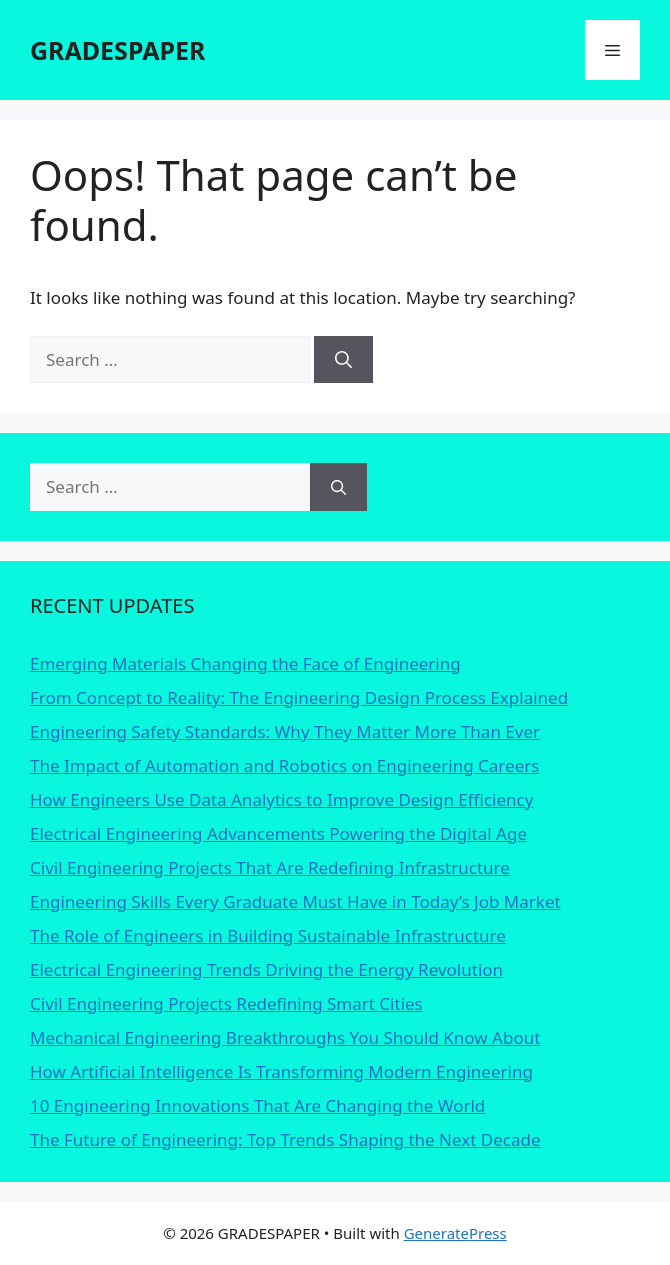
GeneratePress (455, 1233)
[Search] (343, 360)
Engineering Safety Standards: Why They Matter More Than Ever (285, 731)
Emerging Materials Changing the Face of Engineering (245, 663)
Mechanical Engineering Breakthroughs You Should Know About (285, 1037)
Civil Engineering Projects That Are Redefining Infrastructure (270, 867)
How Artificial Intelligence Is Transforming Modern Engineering (281, 1071)
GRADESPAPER (117, 50)
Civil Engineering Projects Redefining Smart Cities (226, 1003)
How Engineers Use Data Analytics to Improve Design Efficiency (281, 799)
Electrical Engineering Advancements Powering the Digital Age (278, 833)
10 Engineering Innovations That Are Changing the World (257, 1105)
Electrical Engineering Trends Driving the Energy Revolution (266, 969)
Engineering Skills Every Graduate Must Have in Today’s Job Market (295, 901)
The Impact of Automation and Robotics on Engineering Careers (284, 765)
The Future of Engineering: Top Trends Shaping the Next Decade (285, 1139)
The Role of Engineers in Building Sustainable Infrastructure (268, 935)
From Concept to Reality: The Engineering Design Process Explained (299, 697)
